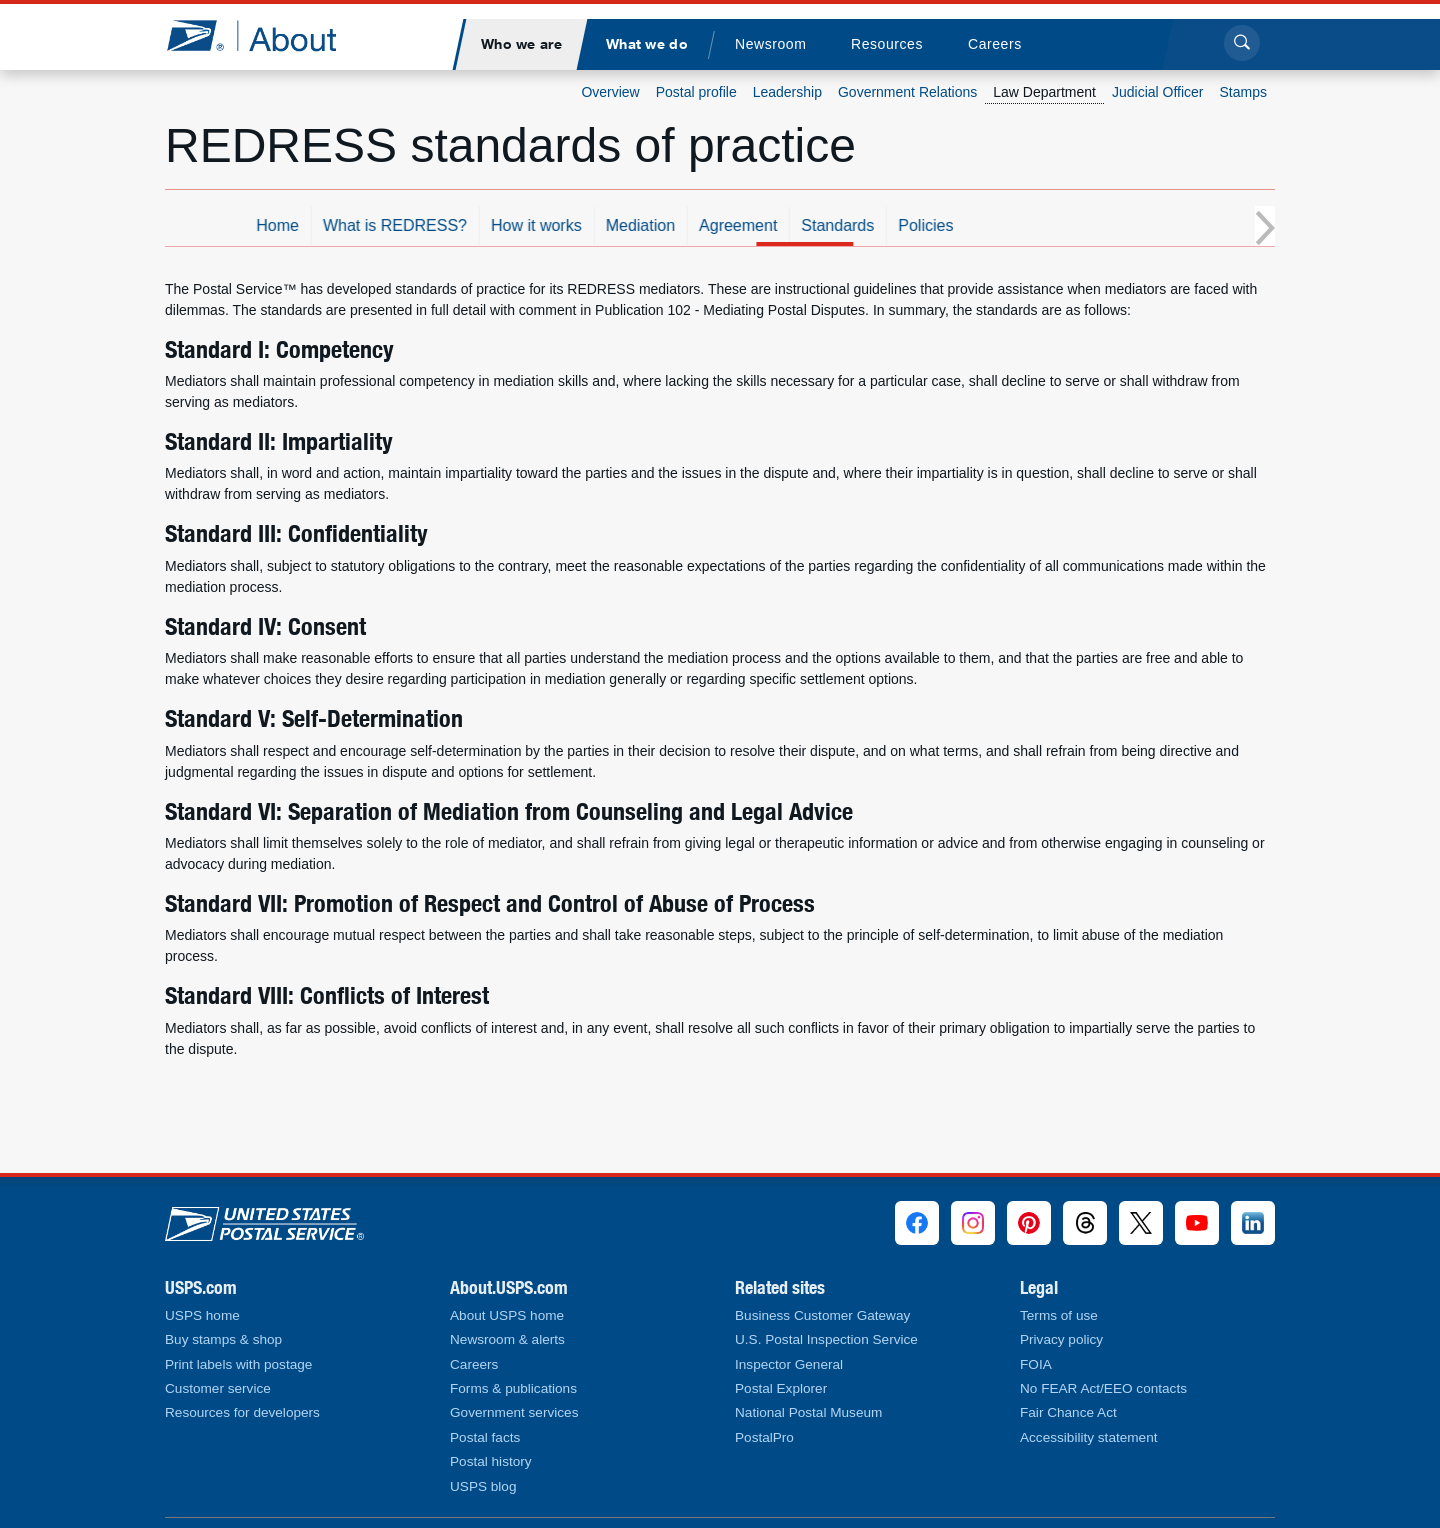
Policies (1040, 225)
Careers (474, 1364)
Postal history (491, 1461)
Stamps (1243, 92)
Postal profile (696, 92)
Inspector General (789, 1364)
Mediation (755, 225)
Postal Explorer (781, 1388)
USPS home (202, 1315)
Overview (610, 92)
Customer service (218, 1388)
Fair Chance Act (1068, 1412)
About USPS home (507, 1315)
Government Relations (907, 92)
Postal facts (485, 1437)
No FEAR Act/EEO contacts (1103, 1388)
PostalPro (764, 1437)
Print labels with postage (238, 1364)
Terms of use (1059, 1315)
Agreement (853, 225)
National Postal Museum (808, 1412)
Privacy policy (1061, 1339)
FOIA (1036, 1364)
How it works (651, 225)
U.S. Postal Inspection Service (826, 1339)
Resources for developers (242, 1412)
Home (392, 225)
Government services (514, 1412)
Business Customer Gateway (822, 1315)
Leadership (787, 92)
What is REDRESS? (510, 225)
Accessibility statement (1089, 1437)
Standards (952, 225)
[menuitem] (521, 44)
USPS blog (483, 1486)
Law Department (1044, 92)
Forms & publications (513, 1388)
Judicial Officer (1158, 92)
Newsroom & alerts (507, 1339)
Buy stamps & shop (223, 1339)
